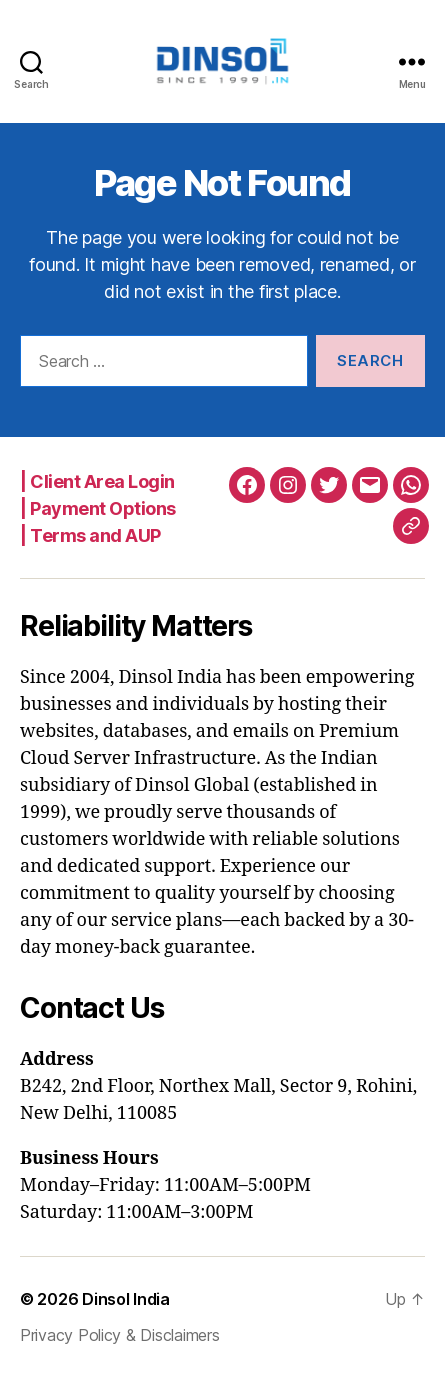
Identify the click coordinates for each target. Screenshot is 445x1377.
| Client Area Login (97, 481)
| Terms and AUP (90, 535)
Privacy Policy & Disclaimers (119, 1335)
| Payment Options (98, 508)
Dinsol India (126, 1299)
